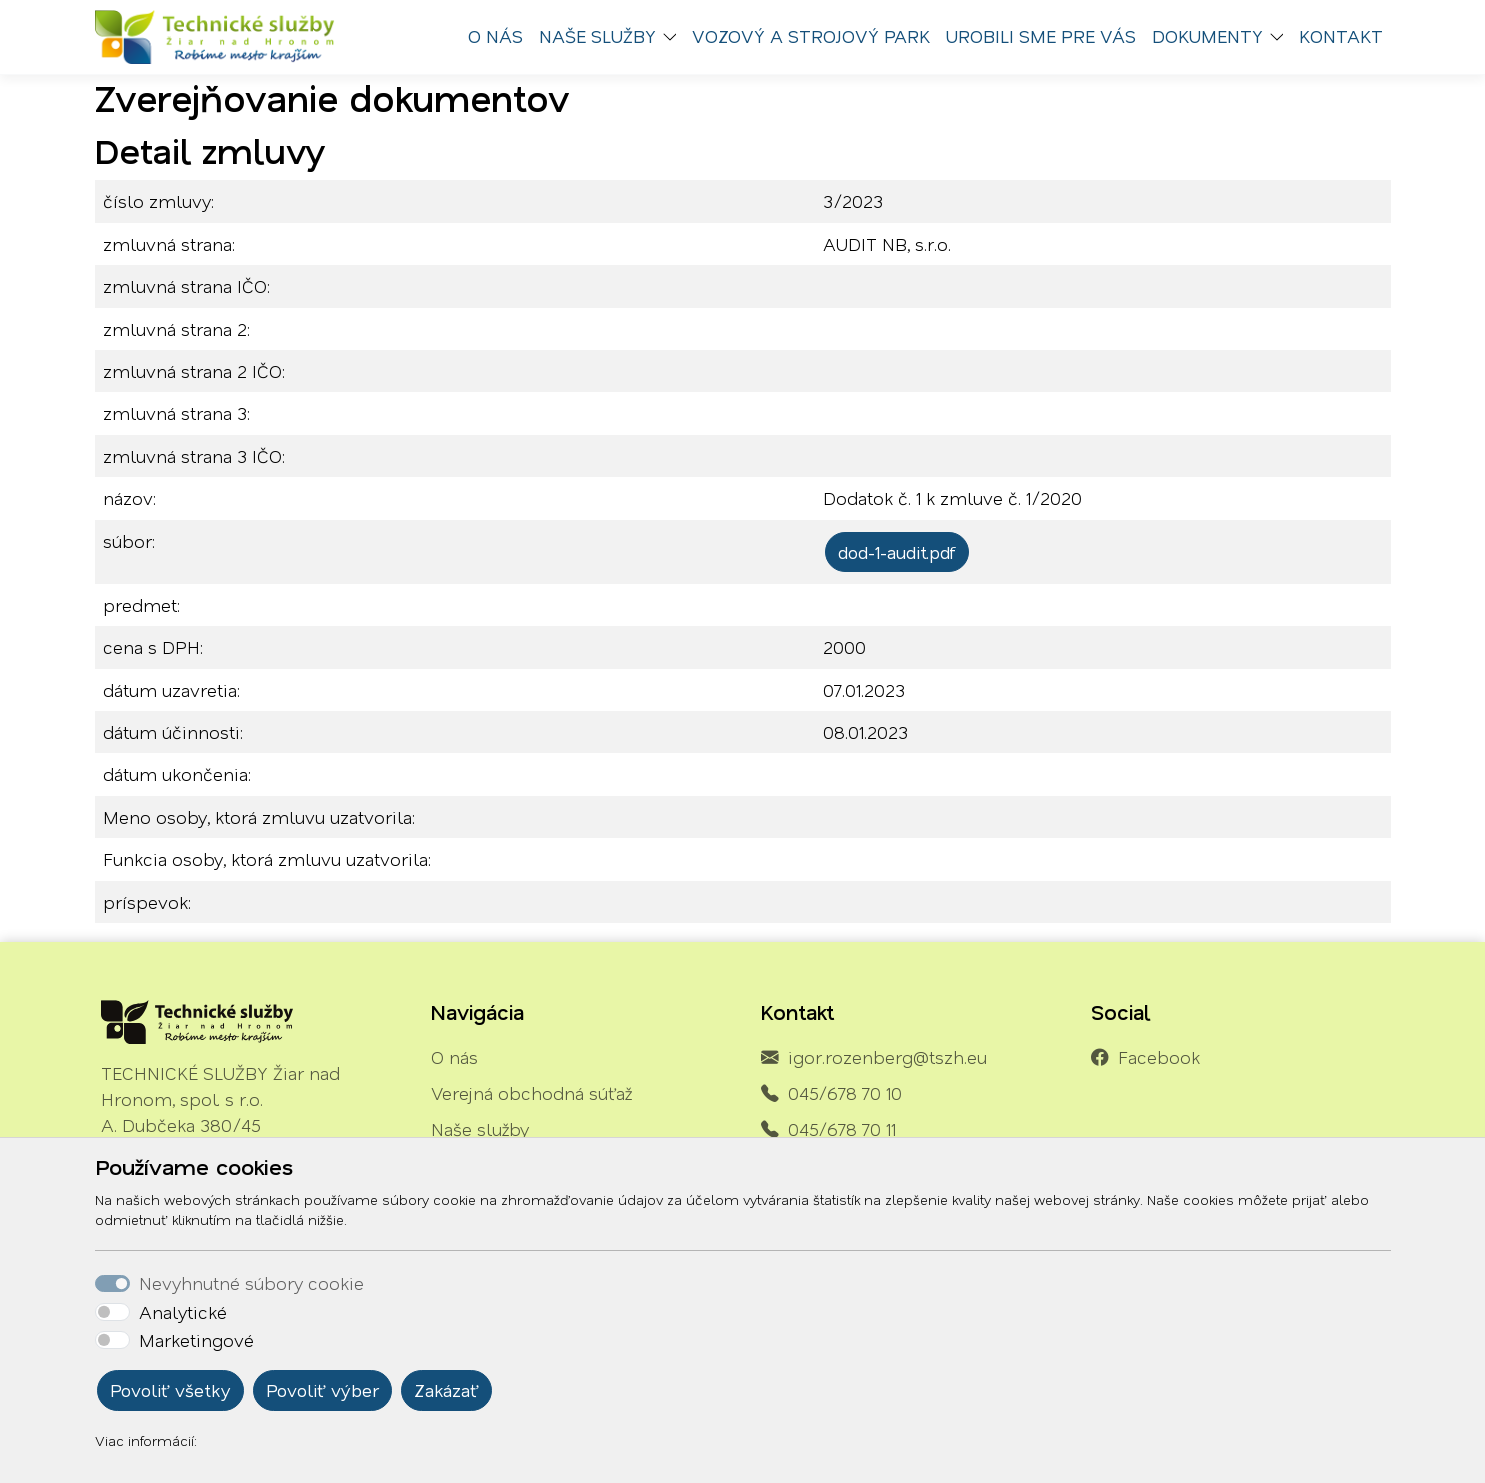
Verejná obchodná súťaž (531, 1093)
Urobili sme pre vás (1041, 36)
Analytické (183, 1312)
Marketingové (196, 1340)
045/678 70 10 (845, 1093)
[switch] (112, 1312)
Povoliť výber (322, 1390)
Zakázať (446, 1390)
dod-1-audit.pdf (897, 552)
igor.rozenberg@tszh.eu (887, 1057)
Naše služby (480, 1129)
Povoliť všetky (170, 1390)
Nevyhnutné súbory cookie (251, 1283)
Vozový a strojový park (811, 36)
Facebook (1159, 1057)
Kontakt (1341, 36)
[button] (674, 37)
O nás (495, 36)
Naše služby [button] (597, 36)
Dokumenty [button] (1207, 36)
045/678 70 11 (842, 1129)
